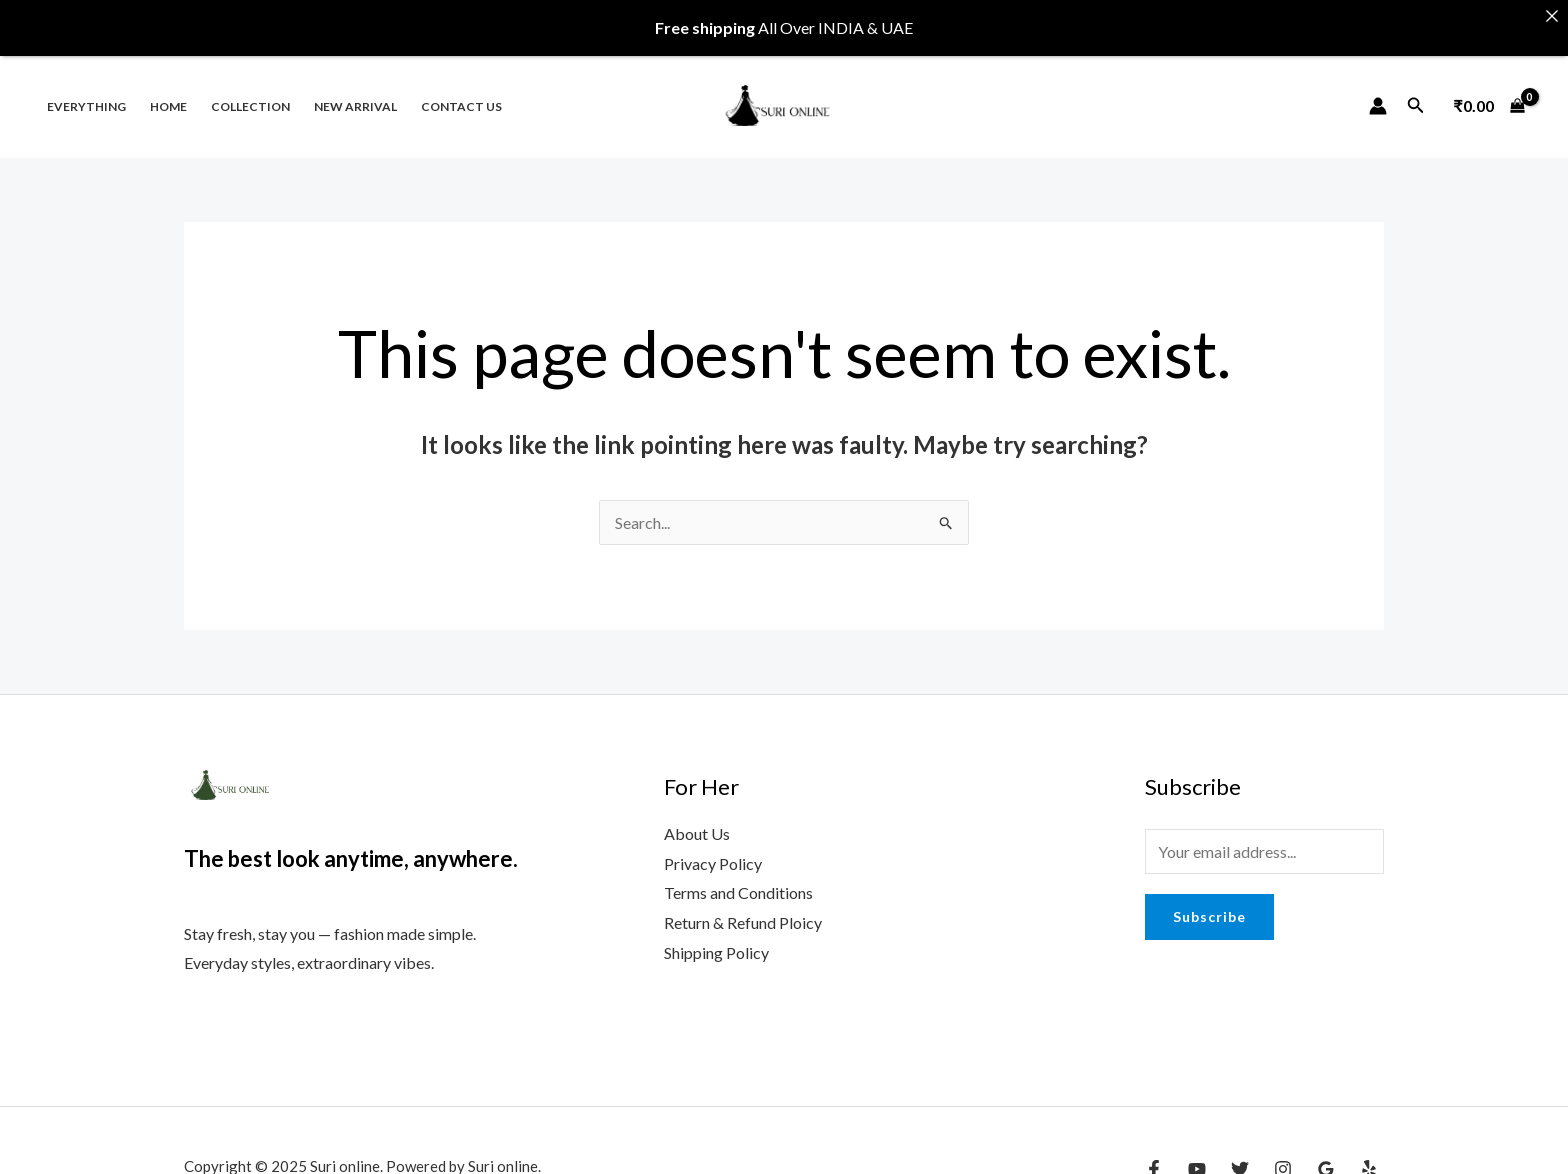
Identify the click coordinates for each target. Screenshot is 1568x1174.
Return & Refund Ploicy (743, 906)
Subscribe (1209, 900)
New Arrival (355, 89)
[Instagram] (1283, 1153)
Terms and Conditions (738, 876)
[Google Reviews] (1326, 1153)
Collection (250, 89)
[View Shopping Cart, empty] (1489, 89)
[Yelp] (1369, 1153)
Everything (86, 89)
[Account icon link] (1378, 89)
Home (168, 89)
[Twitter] (1240, 1153)
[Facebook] (1154, 1153)
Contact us (461, 89)
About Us (697, 817)
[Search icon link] (1416, 89)
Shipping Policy (716, 936)
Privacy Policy (713, 846)
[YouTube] (1197, 1153)
